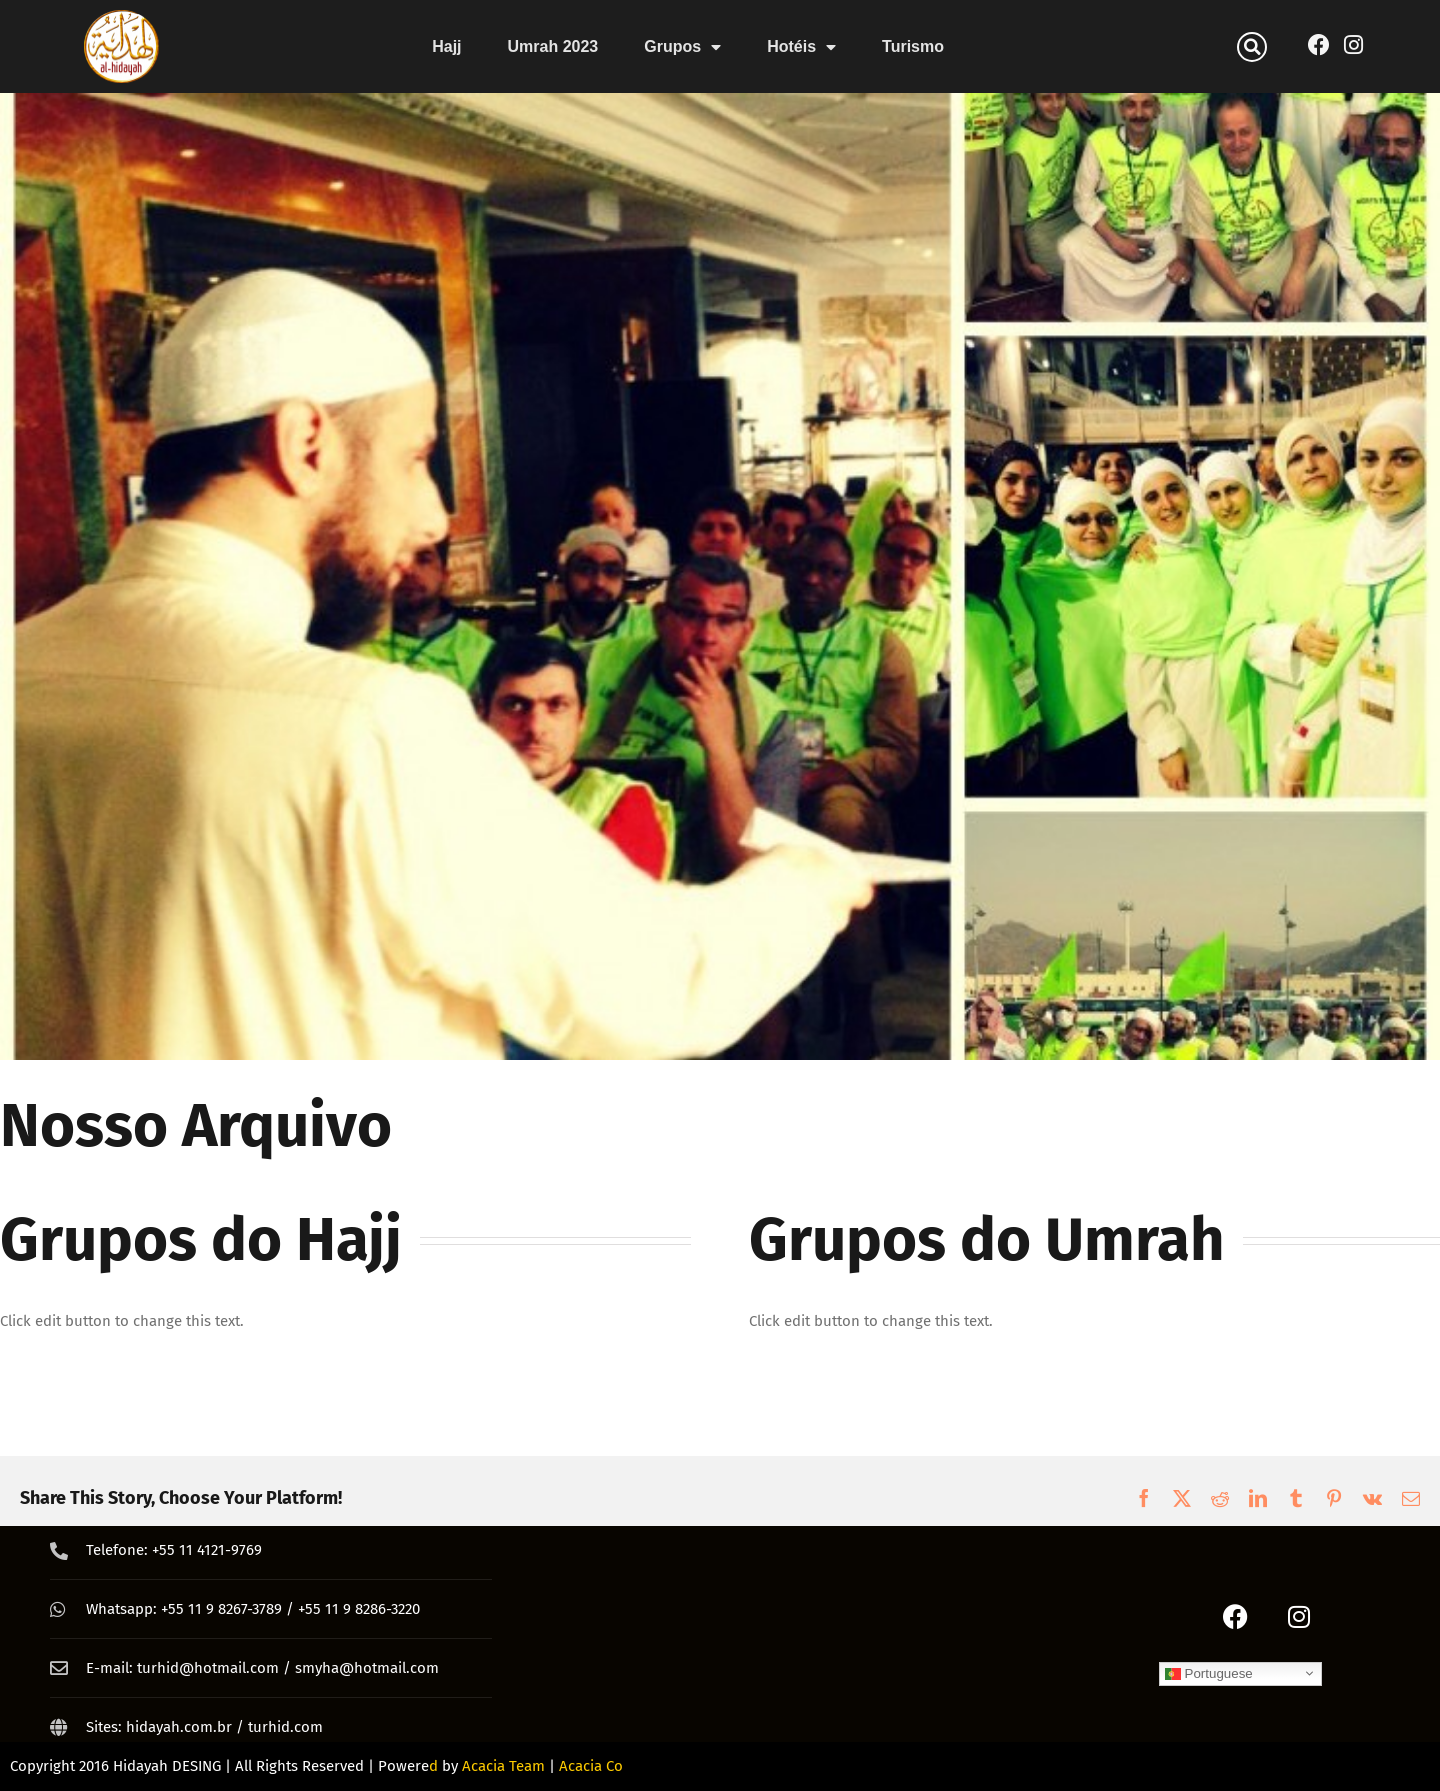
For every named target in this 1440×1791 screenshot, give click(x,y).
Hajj (446, 46)
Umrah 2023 (553, 46)
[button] (1252, 47)
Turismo (913, 46)
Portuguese (1209, 1673)
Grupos (682, 47)
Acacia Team (503, 1766)
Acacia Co (591, 1766)
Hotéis (801, 47)
